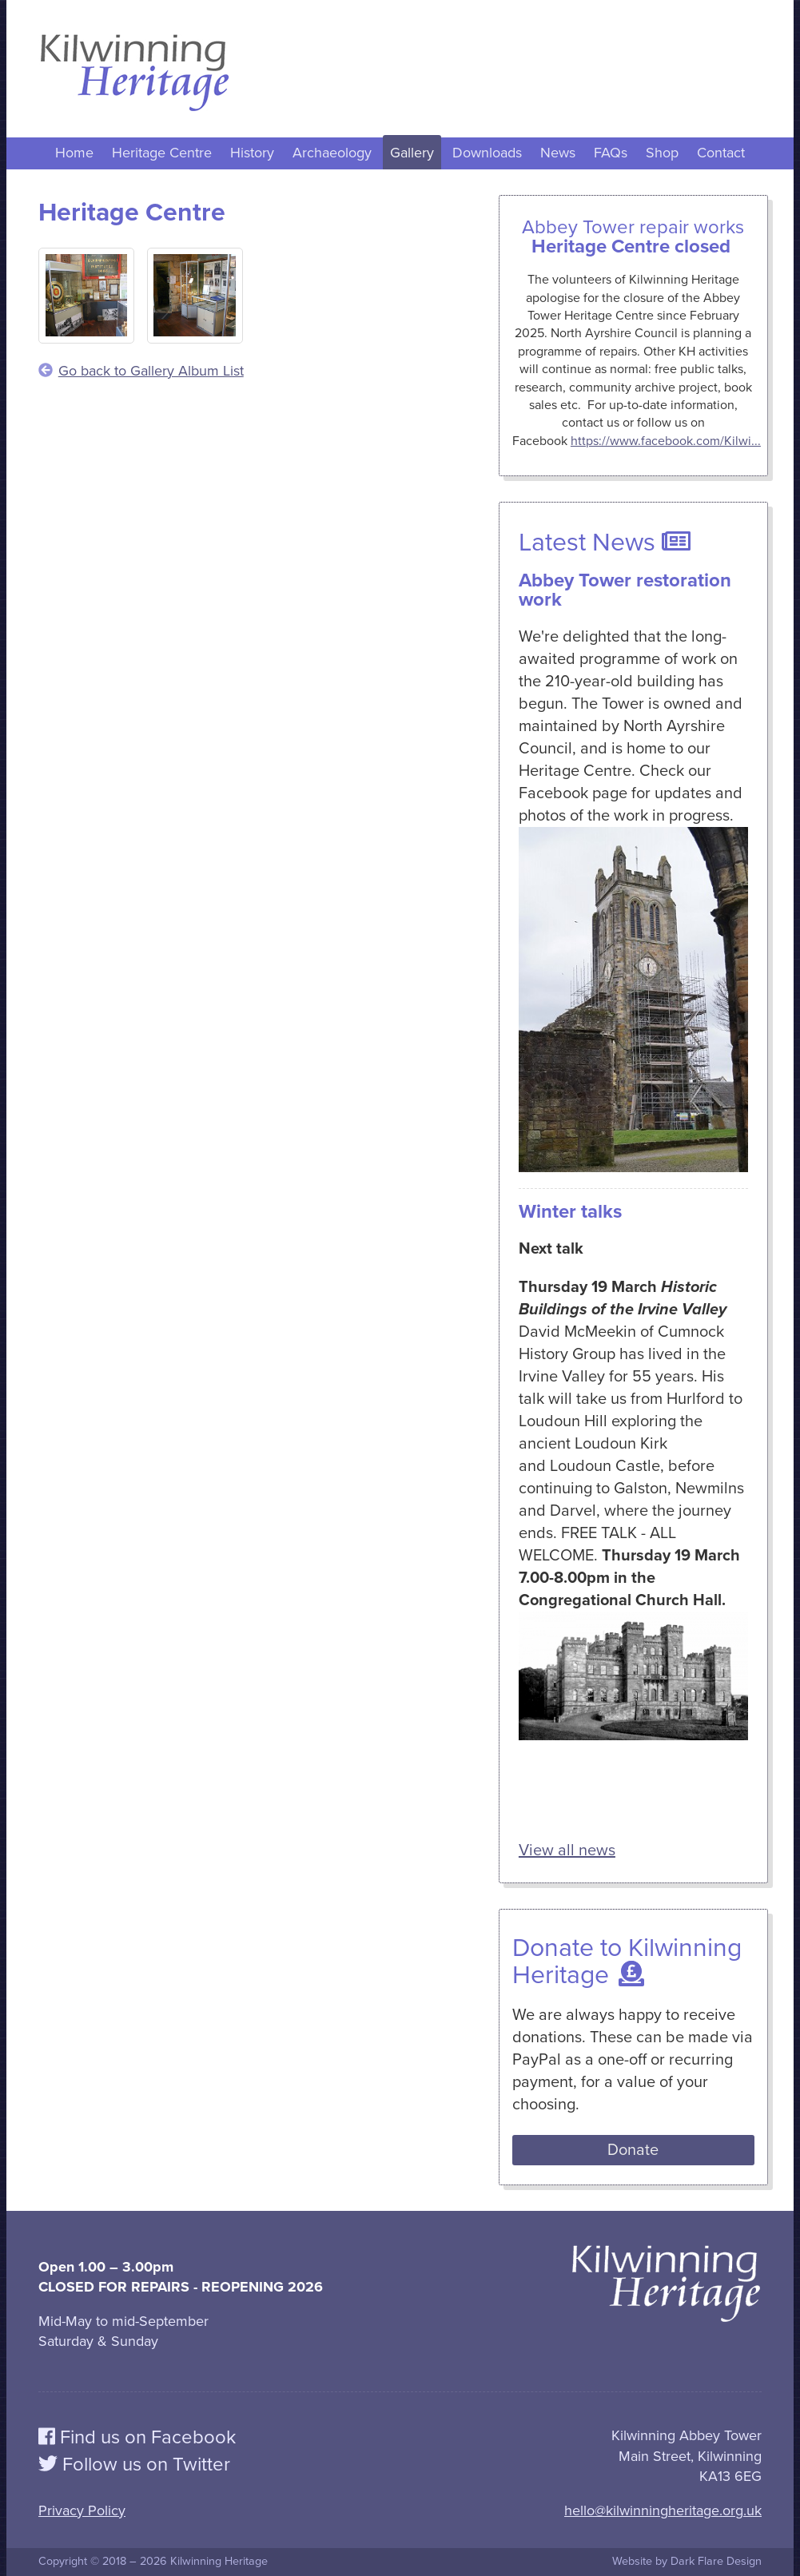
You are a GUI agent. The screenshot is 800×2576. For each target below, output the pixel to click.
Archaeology (332, 152)
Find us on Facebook (137, 2437)
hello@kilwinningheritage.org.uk (663, 2510)
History (252, 152)
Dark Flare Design (716, 2561)
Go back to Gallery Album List (141, 371)
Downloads (487, 152)
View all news (567, 1850)
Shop (662, 152)
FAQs (610, 152)
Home (74, 152)
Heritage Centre (162, 152)
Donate (633, 2150)
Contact (721, 152)
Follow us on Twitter (134, 2464)
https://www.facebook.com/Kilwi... (666, 441)
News (557, 152)
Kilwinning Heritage (219, 2561)
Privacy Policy (81, 2510)
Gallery (412, 152)
